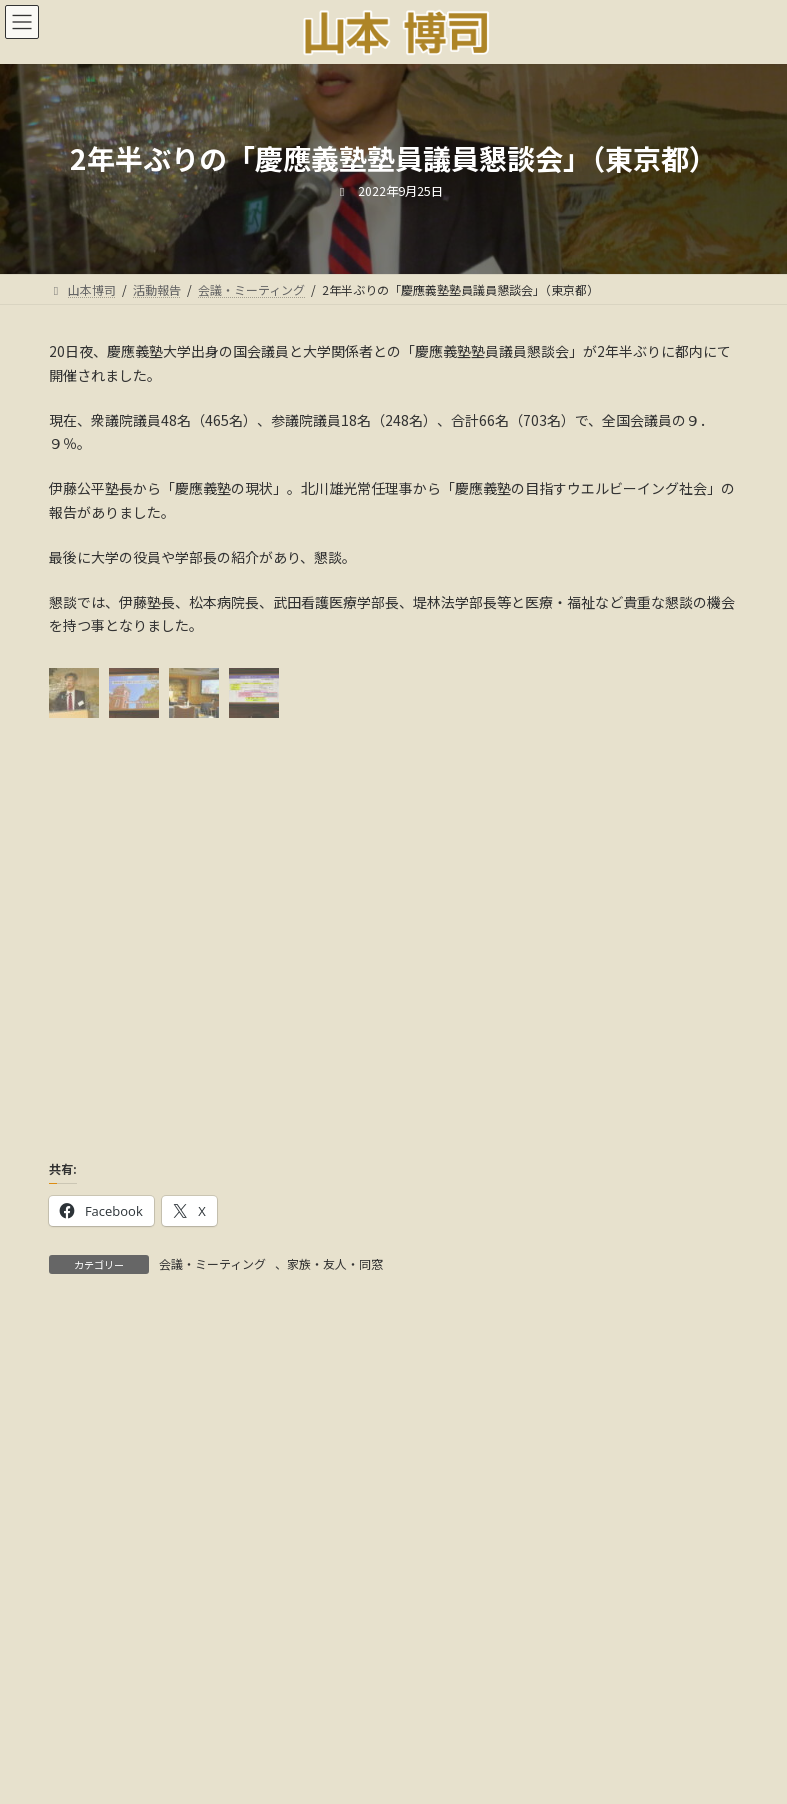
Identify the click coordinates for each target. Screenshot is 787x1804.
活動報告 (281, 1712)
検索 (621, 1365)
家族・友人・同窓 (335, 1263)
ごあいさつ (187, 1712)
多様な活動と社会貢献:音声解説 (393, 1724)
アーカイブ (83, 1456)
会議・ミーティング (212, 1263)
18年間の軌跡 (593, 1712)
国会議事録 (375, 1712)
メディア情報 (480, 1712)
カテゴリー (84, 1592)
